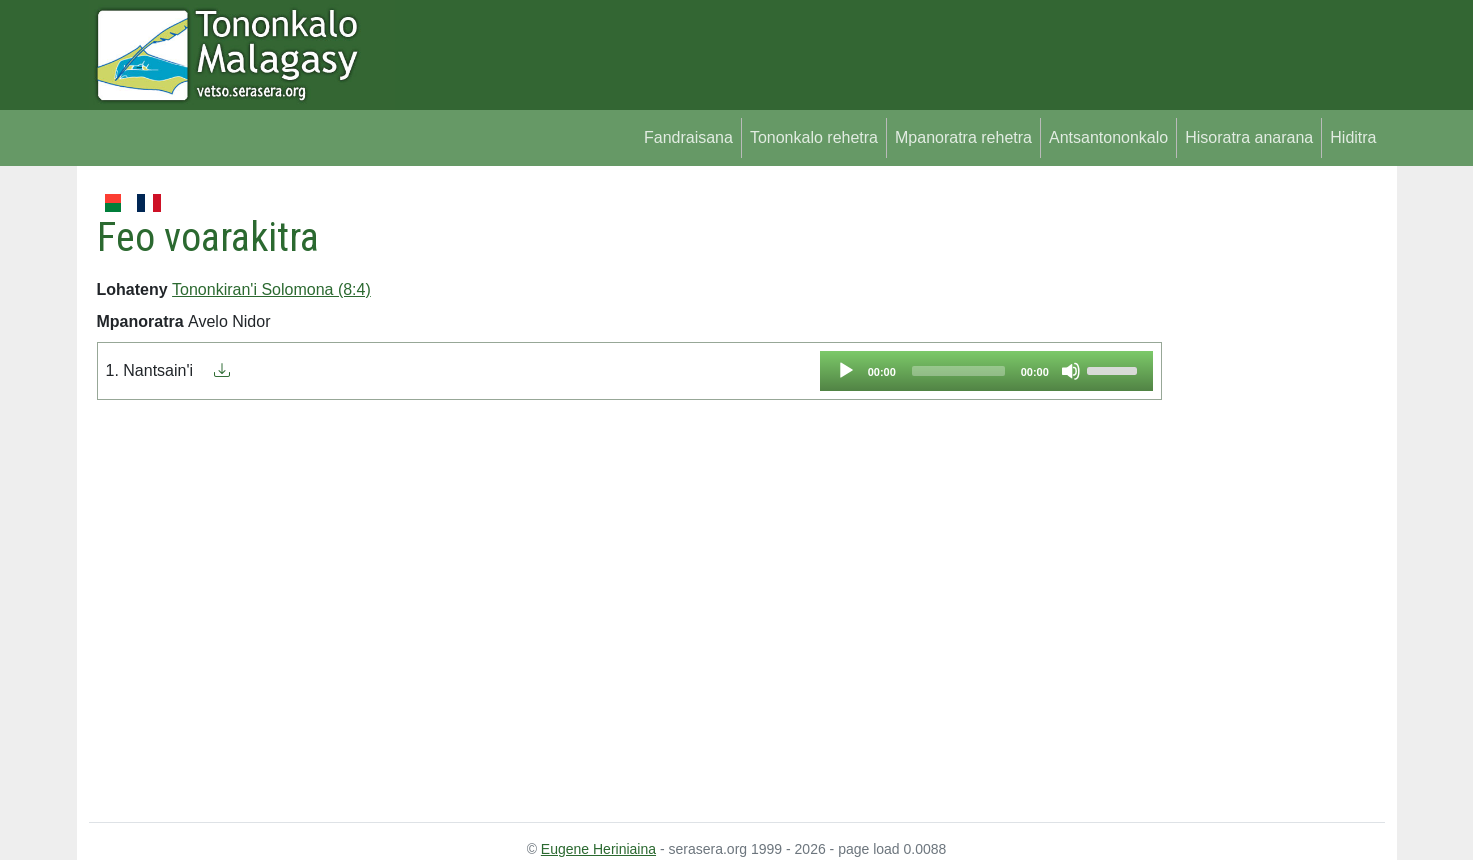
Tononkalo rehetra (814, 137)
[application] (986, 371)
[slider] (958, 371)
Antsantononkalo (1108, 137)
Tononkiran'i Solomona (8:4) (271, 289)
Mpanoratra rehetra (963, 137)
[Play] (846, 371)
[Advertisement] (1273, 490)
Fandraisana (688, 137)
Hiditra (1353, 137)
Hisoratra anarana (1249, 137)
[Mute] (1071, 371)
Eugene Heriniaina (598, 849)
